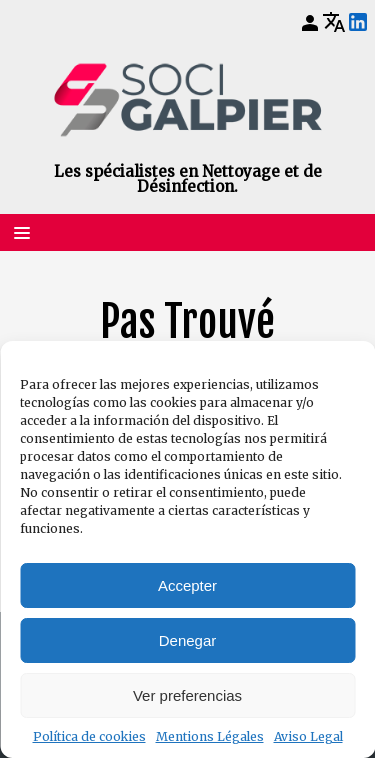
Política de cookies (89, 736)
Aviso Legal (308, 736)
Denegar (188, 640)
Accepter (187, 585)
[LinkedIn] (358, 23)
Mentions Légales (210, 736)
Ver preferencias (187, 695)
